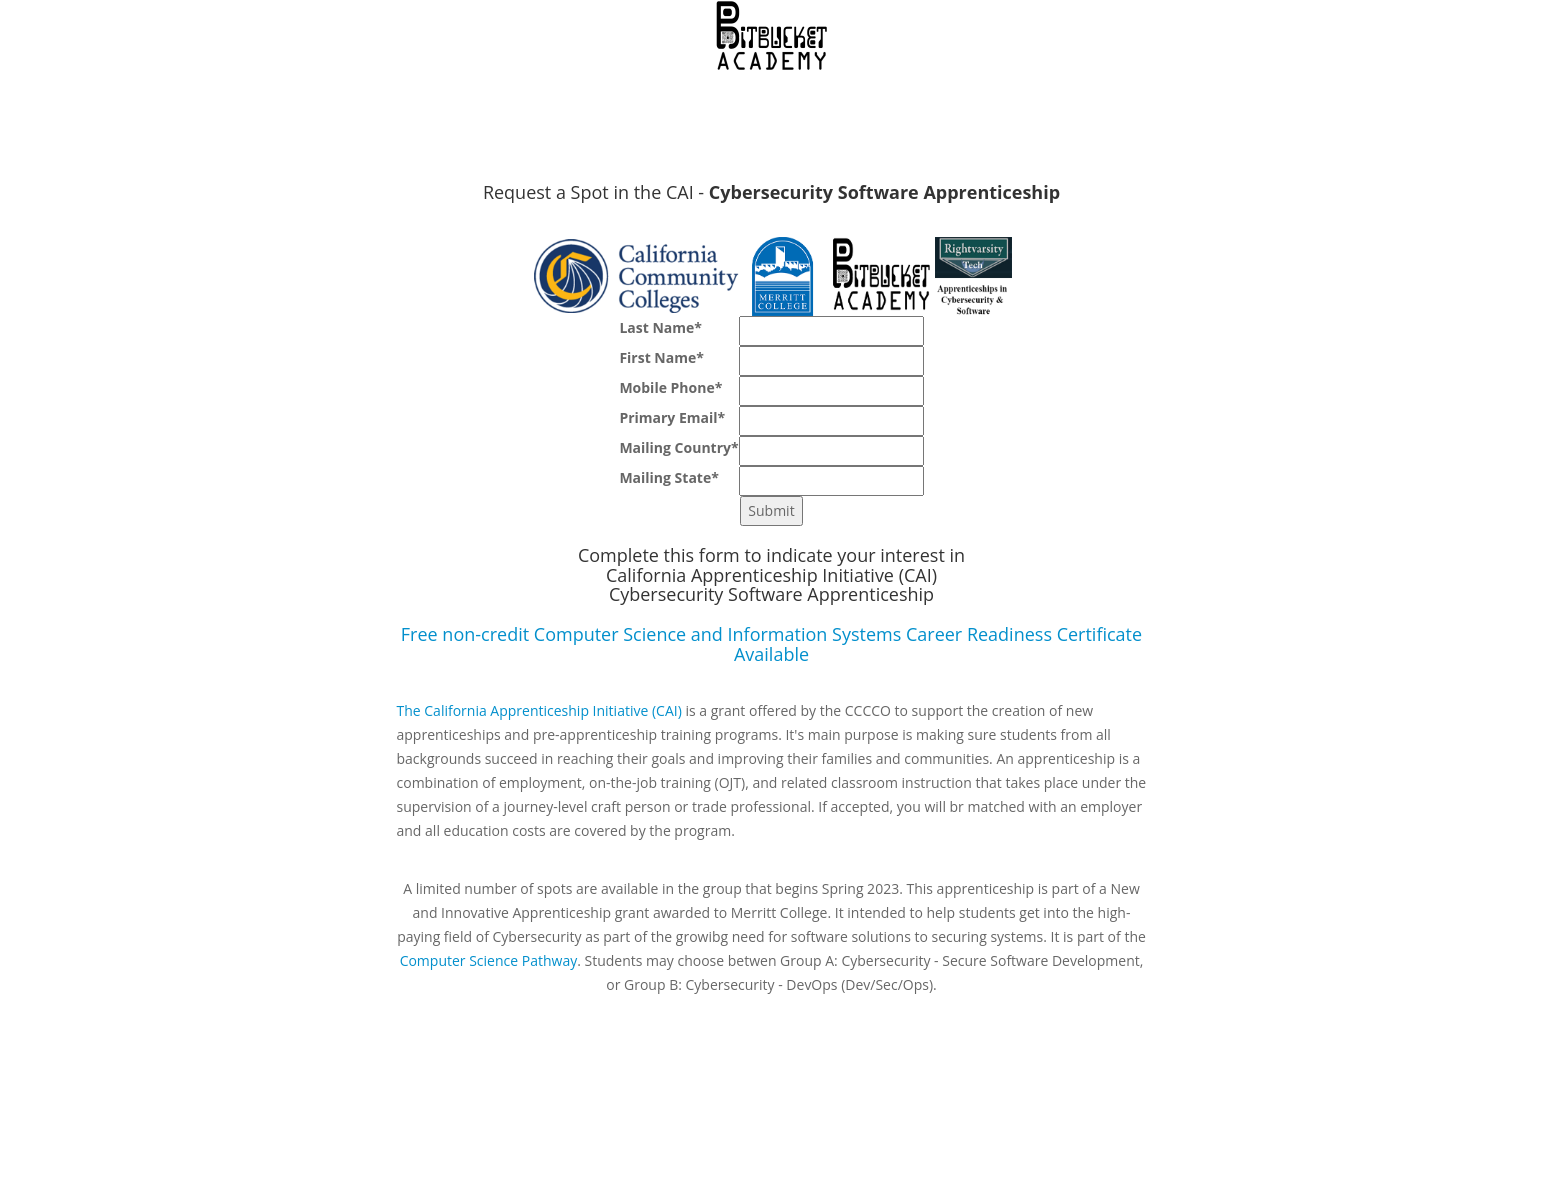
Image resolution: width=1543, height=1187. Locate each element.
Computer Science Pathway (489, 960)
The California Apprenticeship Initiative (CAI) (539, 710)
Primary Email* (672, 417)
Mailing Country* (678, 447)
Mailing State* (668, 477)
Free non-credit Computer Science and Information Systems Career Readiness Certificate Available (771, 644)
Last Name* (660, 327)
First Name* (661, 357)
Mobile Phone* (670, 387)
